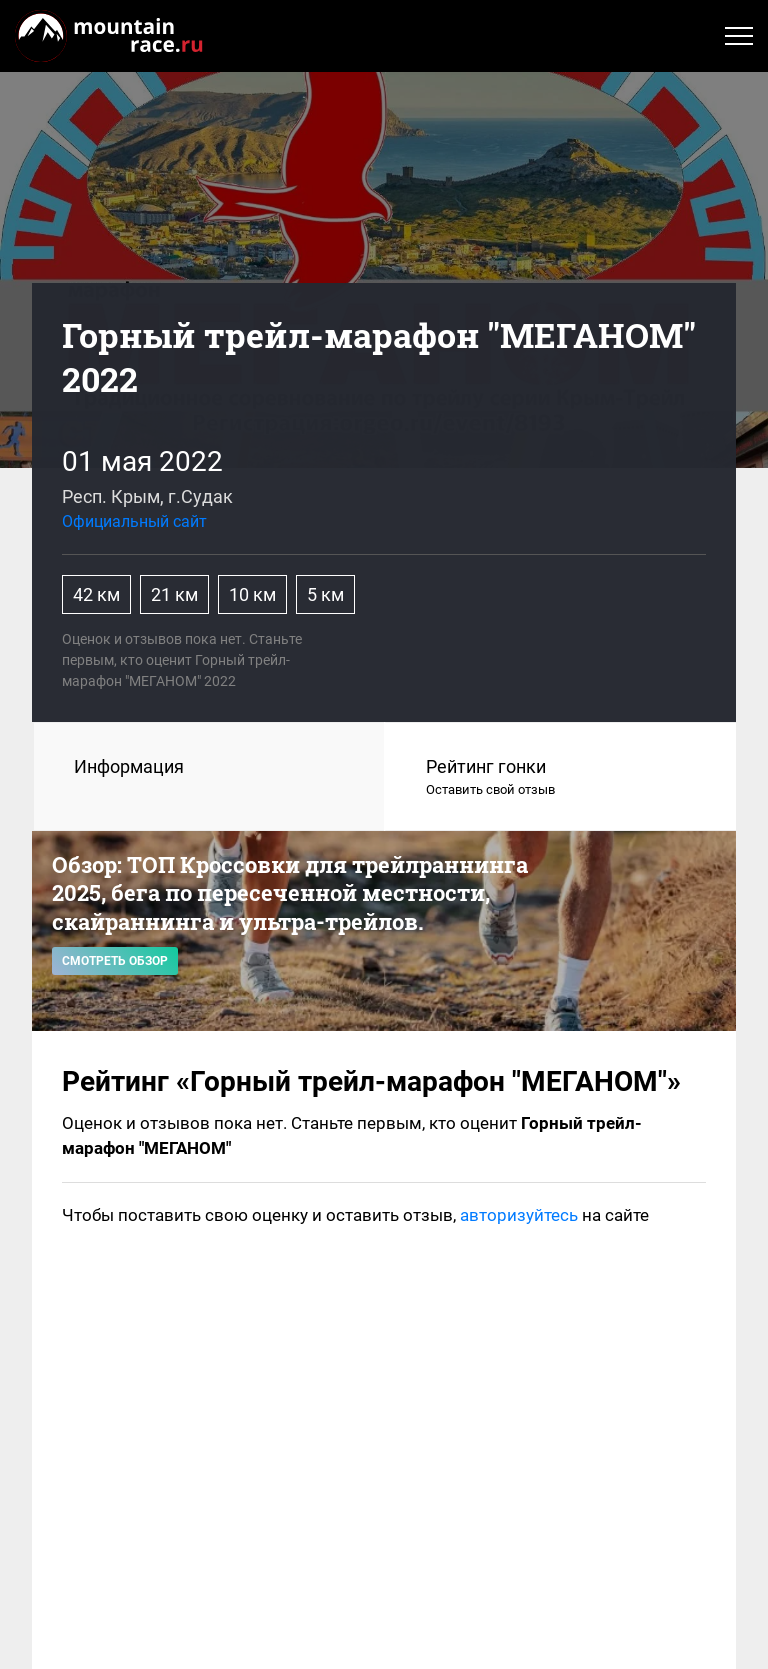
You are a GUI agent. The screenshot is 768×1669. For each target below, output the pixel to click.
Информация (129, 766)
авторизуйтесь (519, 1215)
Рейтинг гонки (561, 778)
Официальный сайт (134, 521)
